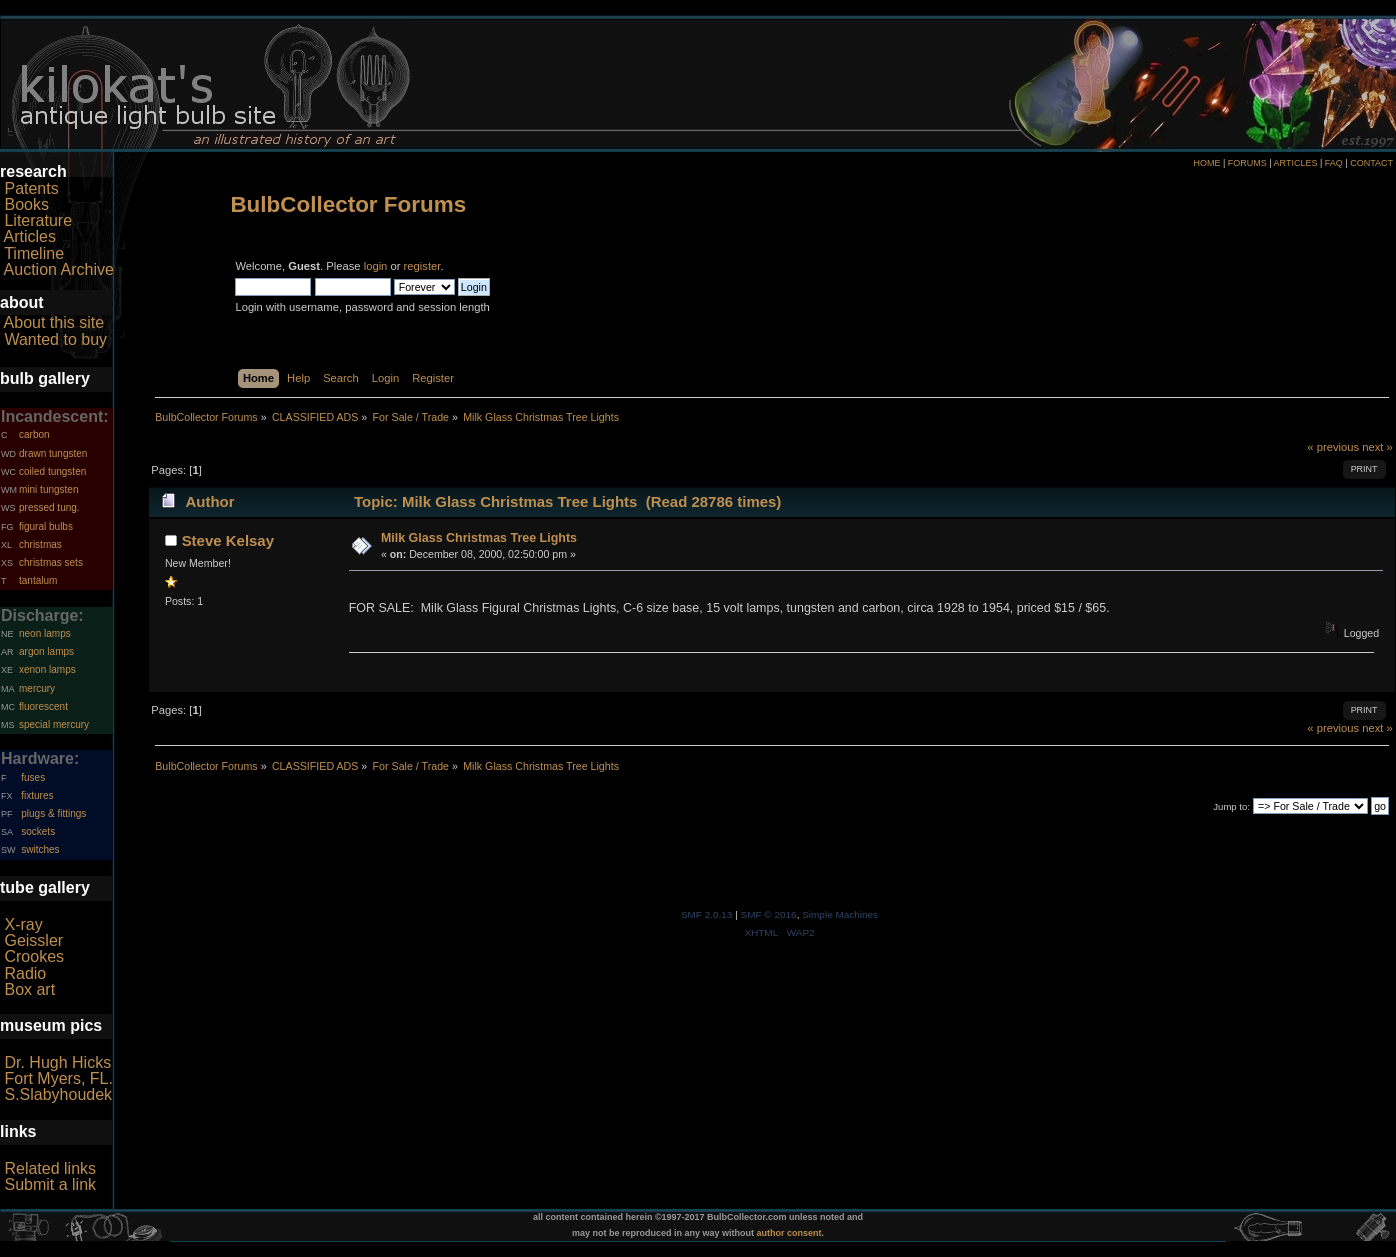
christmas (40, 544)
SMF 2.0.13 (707, 914)
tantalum (38, 580)
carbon (34, 434)
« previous (1333, 447)
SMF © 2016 (769, 914)
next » (1377, 447)
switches (40, 849)
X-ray (23, 924)
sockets (38, 831)
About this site (54, 322)
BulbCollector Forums (348, 204)
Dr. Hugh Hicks (57, 1062)
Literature (38, 220)
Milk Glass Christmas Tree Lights (479, 538)
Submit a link (50, 1184)
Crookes (34, 956)
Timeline (34, 253)
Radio (25, 973)
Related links (50, 1168)
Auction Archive (59, 269)
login (376, 266)
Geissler (33, 940)
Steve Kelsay (228, 540)
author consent (789, 1233)
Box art (29, 989)
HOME (1206, 163)
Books (26, 204)
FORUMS (1247, 163)
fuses (33, 777)
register (422, 266)
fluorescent (43, 706)
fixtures (37, 795)
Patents (31, 188)
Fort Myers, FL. (58, 1078)
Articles (30, 236)
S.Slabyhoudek (58, 1094)
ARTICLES (1296, 163)
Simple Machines (840, 914)
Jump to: (1231, 806)
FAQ (1334, 163)
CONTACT (1371, 163)
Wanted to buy (55, 339)
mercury (37, 688)
